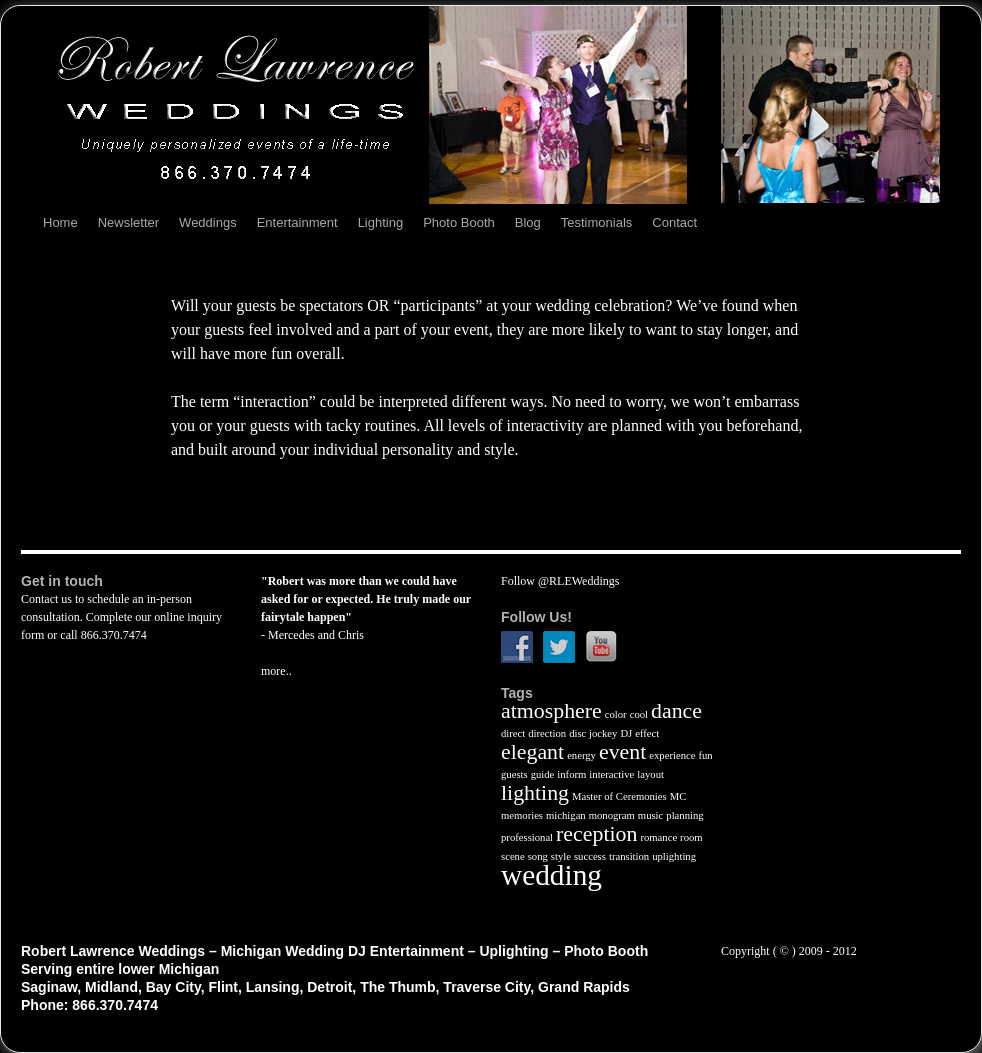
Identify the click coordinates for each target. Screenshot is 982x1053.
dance (676, 711)
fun (705, 755)
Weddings (208, 222)
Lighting (381, 222)
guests (514, 774)
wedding (551, 875)
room (691, 837)
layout (650, 774)
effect (647, 733)
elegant (532, 752)
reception (596, 834)
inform (571, 774)
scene (513, 856)
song (538, 856)
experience (672, 755)
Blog (528, 222)
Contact (674, 222)
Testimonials (597, 222)
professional (527, 837)
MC (678, 796)
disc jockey (593, 733)
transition (629, 856)
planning (684, 815)
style (561, 856)
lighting (535, 793)
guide (543, 774)
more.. (276, 671)
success (590, 856)
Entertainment (297, 222)
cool (639, 714)
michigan (566, 815)
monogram (612, 815)
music (650, 815)
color (616, 714)
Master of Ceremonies (619, 796)
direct (513, 733)
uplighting (674, 856)
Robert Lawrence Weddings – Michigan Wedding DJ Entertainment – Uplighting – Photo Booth (334, 951)
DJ (626, 733)
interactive (611, 774)
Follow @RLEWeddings (560, 581)
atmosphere (551, 711)
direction (547, 733)
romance (658, 837)
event (622, 752)
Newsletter (128, 222)
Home (60, 222)
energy (581, 755)
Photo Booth (459, 222)
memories (522, 815)
